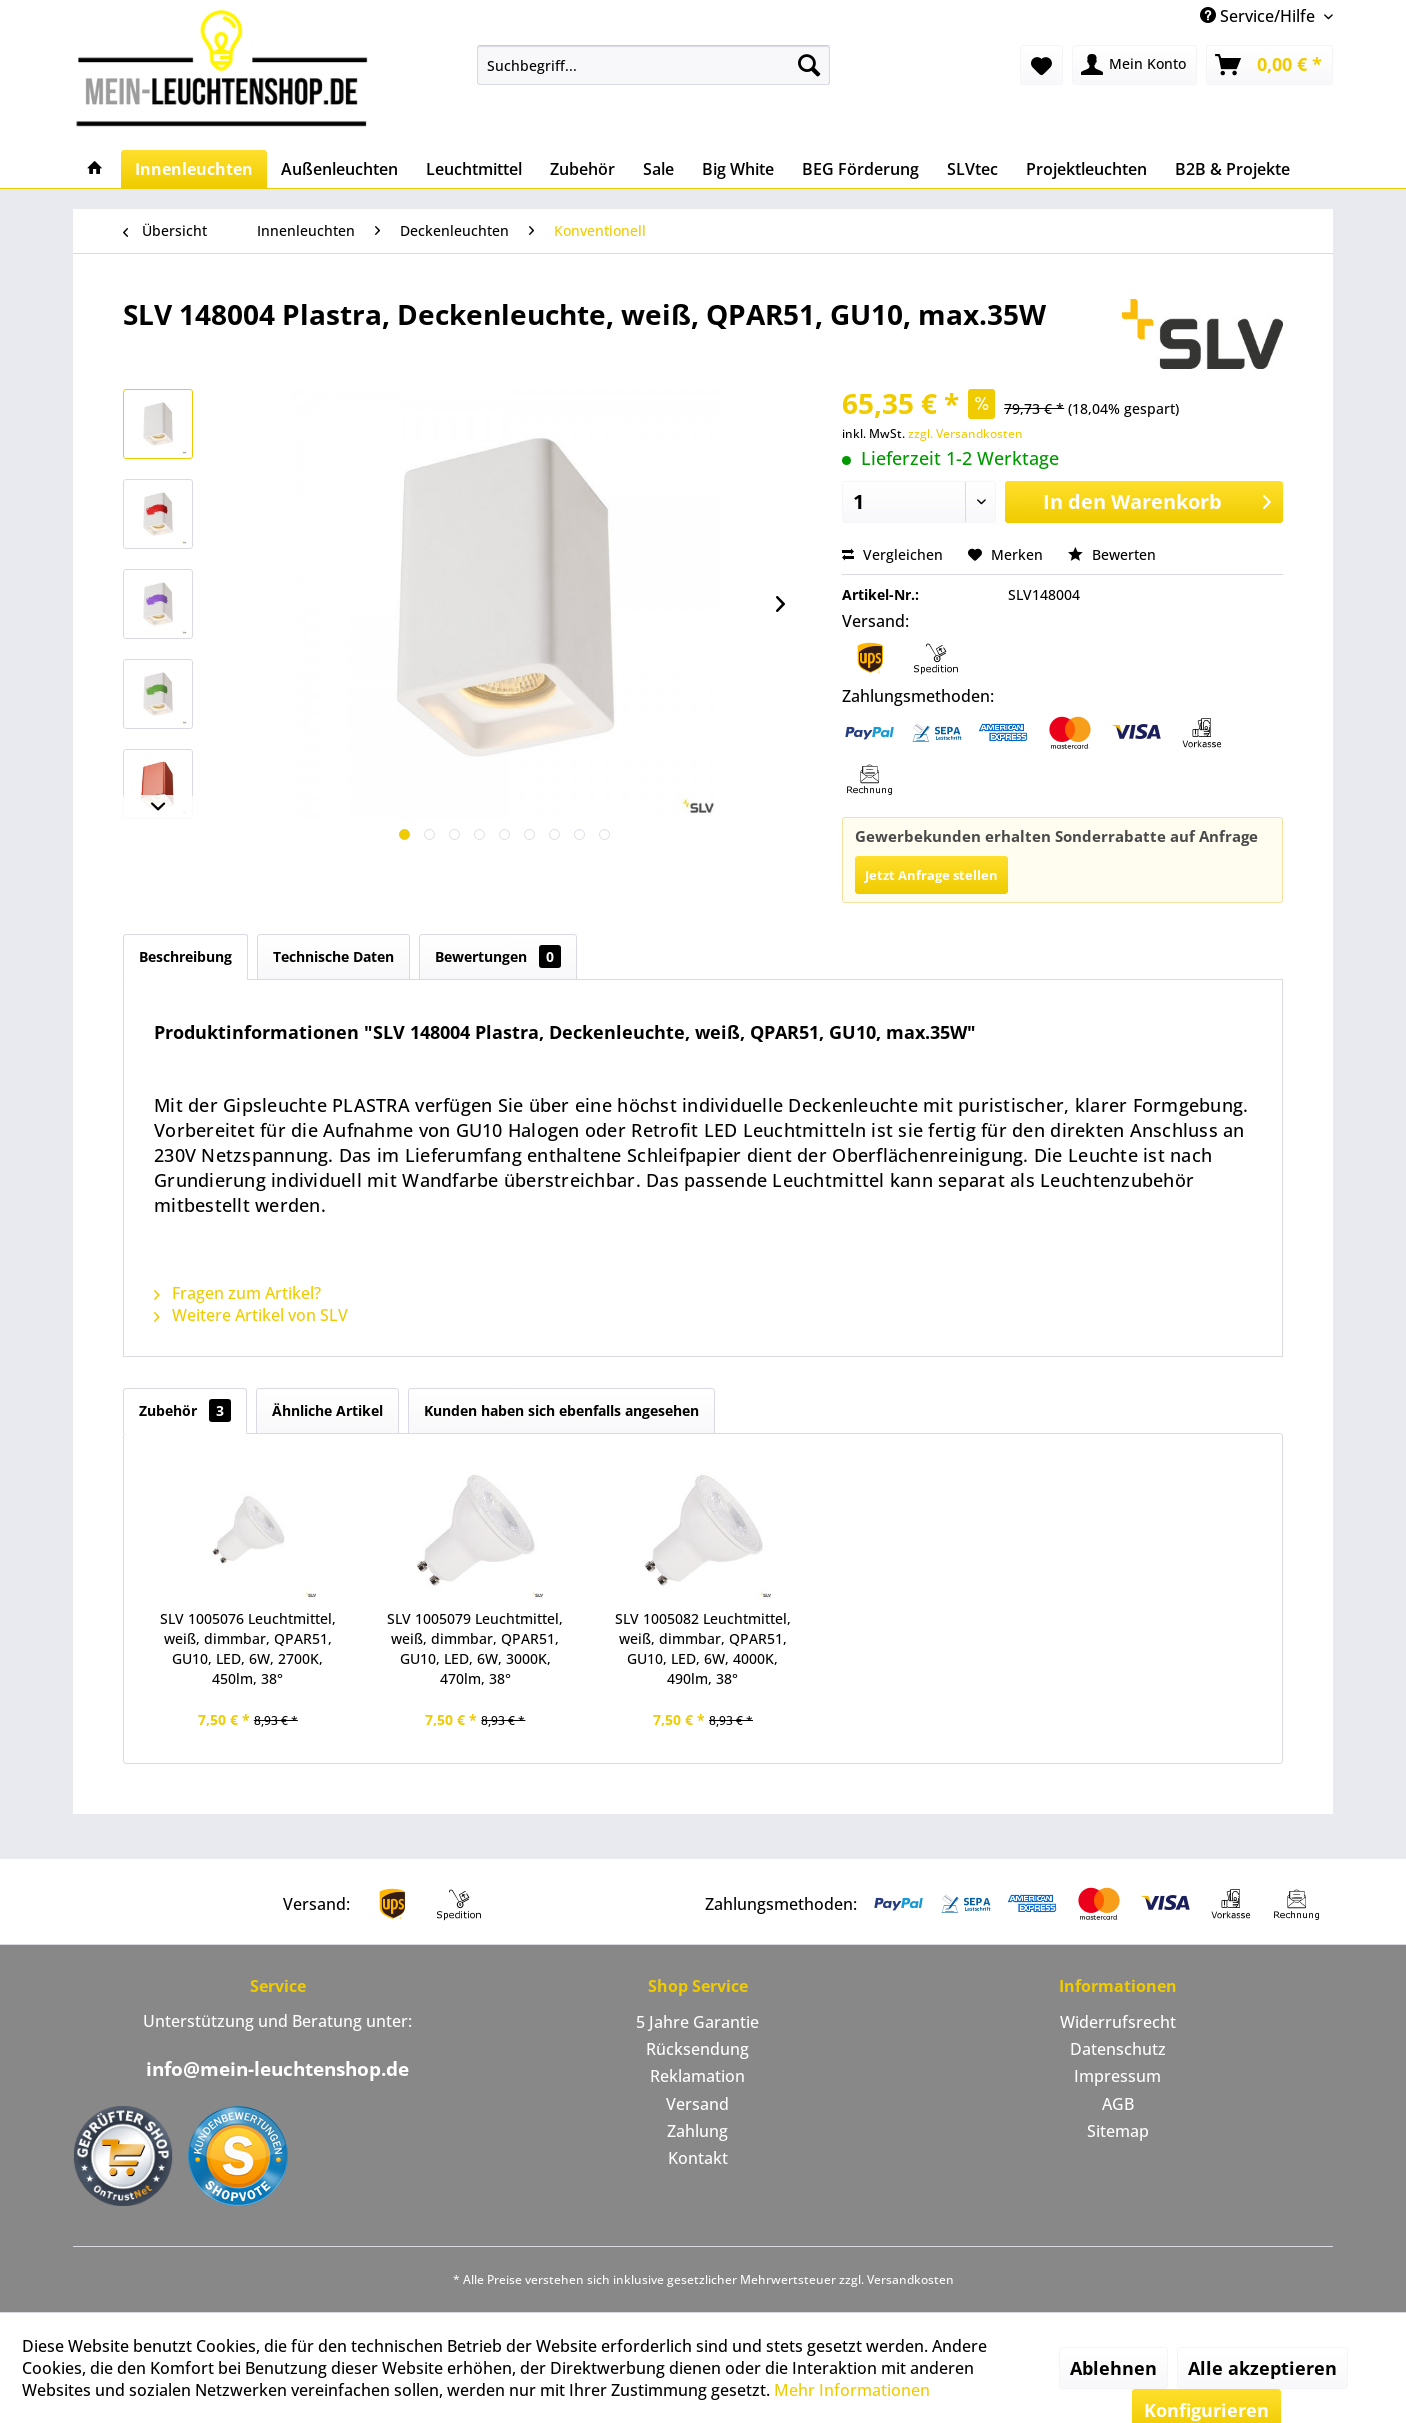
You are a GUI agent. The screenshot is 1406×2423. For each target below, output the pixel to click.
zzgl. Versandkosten (965, 433)
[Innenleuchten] (194, 169)
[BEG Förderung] (860, 169)
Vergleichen (892, 554)
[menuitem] (653, 65)
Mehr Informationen (852, 2390)
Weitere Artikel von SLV (251, 1315)
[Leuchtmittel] (474, 169)
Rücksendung (697, 2049)
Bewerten (1112, 554)
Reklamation (697, 2076)
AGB (1118, 2104)
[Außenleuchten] (339, 169)
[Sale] (658, 169)
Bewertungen (498, 956)
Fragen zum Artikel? (237, 1293)
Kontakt (698, 2158)
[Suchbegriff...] (653, 65)
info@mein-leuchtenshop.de (277, 2069)
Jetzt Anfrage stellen (931, 875)
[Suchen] (809, 65)
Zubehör (185, 1410)
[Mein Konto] (1134, 65)
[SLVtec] (972, 169)
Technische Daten (333, 956)
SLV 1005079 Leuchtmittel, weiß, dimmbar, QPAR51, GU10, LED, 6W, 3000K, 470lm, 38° (475, 1648)
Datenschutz (1118, 2049)
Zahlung (697, 2131)
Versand (697, 2104)
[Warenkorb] (1269, 65)
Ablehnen (1113, 2368)
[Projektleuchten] (1086, 169)
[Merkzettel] (1041, 65)
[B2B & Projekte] (1232, 169)
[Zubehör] (582, 169)
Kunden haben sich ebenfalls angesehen (561, 1410)
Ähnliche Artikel (327, 1410)
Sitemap (1118, 2131)
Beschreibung (185, 956)
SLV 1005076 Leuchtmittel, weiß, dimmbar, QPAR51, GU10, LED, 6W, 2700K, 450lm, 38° (248, 1648)
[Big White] (738, 169)
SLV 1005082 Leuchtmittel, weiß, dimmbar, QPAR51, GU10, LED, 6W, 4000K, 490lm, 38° (703, 1648)
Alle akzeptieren (1262, 2368)
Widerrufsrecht (1118, 2022)
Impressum (1117, 2076)
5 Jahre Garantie (697, 2022)
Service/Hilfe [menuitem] (1259, 16)
